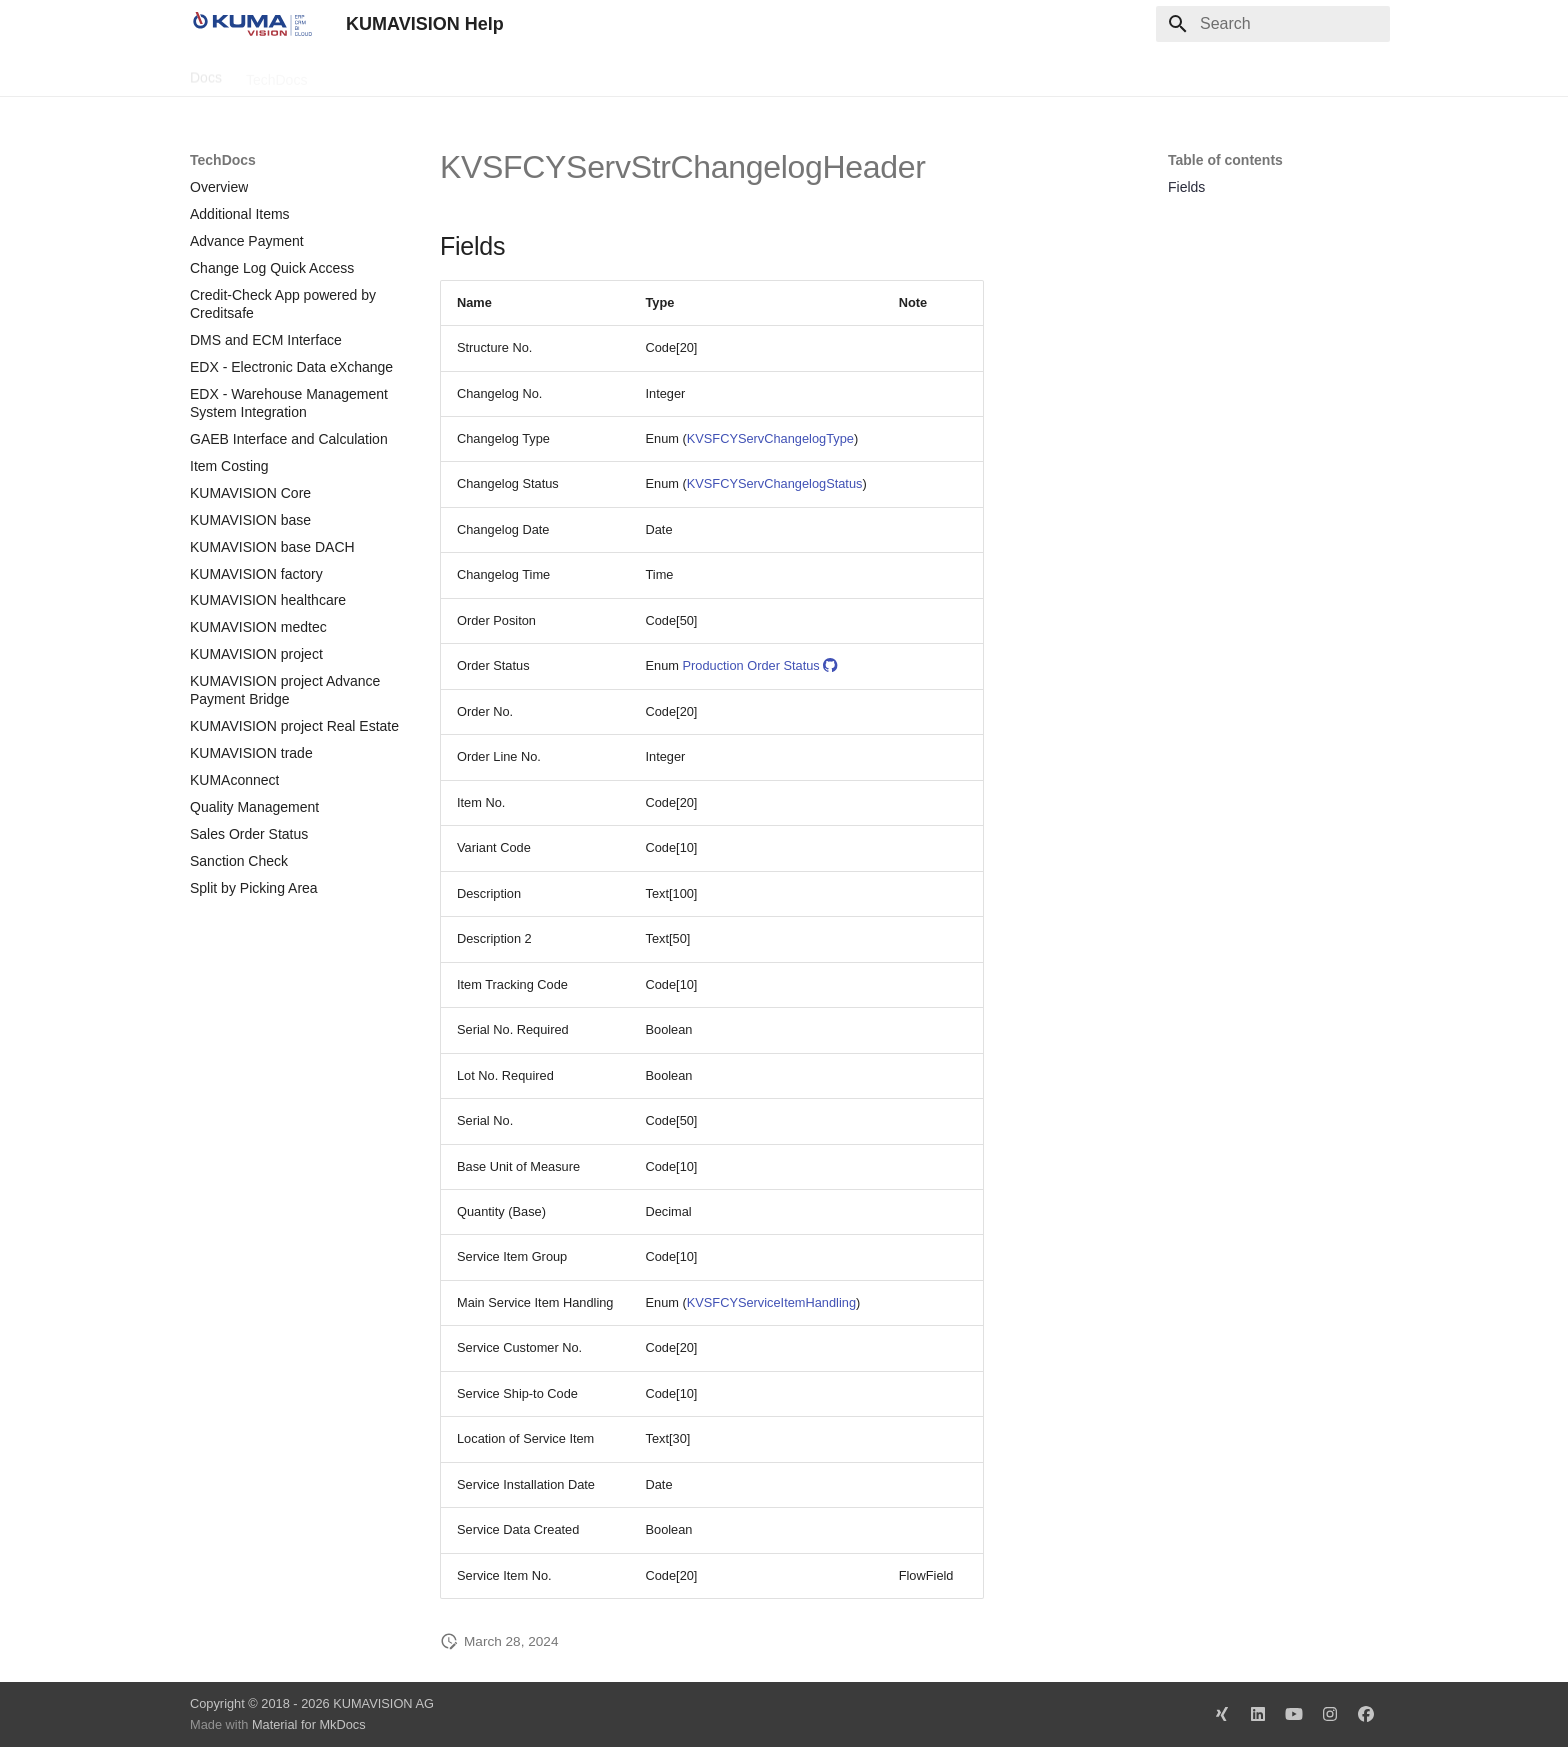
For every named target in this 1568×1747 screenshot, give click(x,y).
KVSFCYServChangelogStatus (775, 483)
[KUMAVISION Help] (252, 24)
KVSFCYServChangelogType (770, 438)
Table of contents (1225, 160)
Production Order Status (759, 665)
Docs (206, 73)
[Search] (1273, 24)
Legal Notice (587, 73)
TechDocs (276, 73)
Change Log (369, 73)
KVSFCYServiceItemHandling (771, 1302)
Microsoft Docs (478, 73)
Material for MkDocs (309, 1724)
